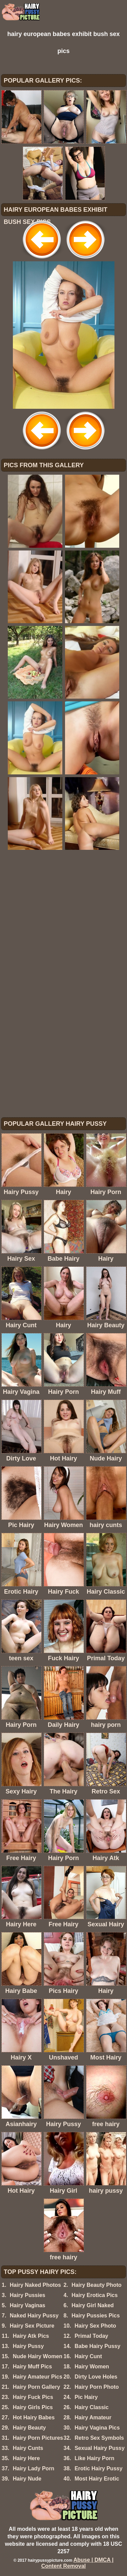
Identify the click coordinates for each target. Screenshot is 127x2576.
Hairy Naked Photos (35, 2285)
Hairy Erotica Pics (94, 2295)
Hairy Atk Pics (31, 2336)
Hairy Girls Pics (33, 2407)
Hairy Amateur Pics (37, 2377)
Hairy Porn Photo (97, 2387)
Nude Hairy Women (37, 2356)
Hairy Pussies (27, 2295)
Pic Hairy (86, 2397)
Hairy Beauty (29, 2428)
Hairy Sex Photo (95, 2326)
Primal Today (91, 2336)
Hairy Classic (92, 2407)
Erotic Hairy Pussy (98, 2468)
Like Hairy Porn (94, 2458)
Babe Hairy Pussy (97, 2346)
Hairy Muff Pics (32, 2366)
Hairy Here (26, 2458)
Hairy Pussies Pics (95, 2315)
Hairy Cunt (88, 2356)
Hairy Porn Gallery (36, 2387)
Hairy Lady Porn (34, 2468)
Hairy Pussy (28, 2346)
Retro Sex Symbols (99, 2438)
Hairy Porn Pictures (38, 2438)
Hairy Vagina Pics (97, 2428)
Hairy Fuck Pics (33, 2397)
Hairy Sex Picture (32, 2326)
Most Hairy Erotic (97, 2479)
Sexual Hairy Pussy (100, 2448)
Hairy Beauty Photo (96, 2285)
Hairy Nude (27, 2479)
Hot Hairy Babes (34, 2417)
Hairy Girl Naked (92, 2305)
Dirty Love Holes (96, 2377)
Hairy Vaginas (27, 2305)
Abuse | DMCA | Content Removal (77, 2563)
